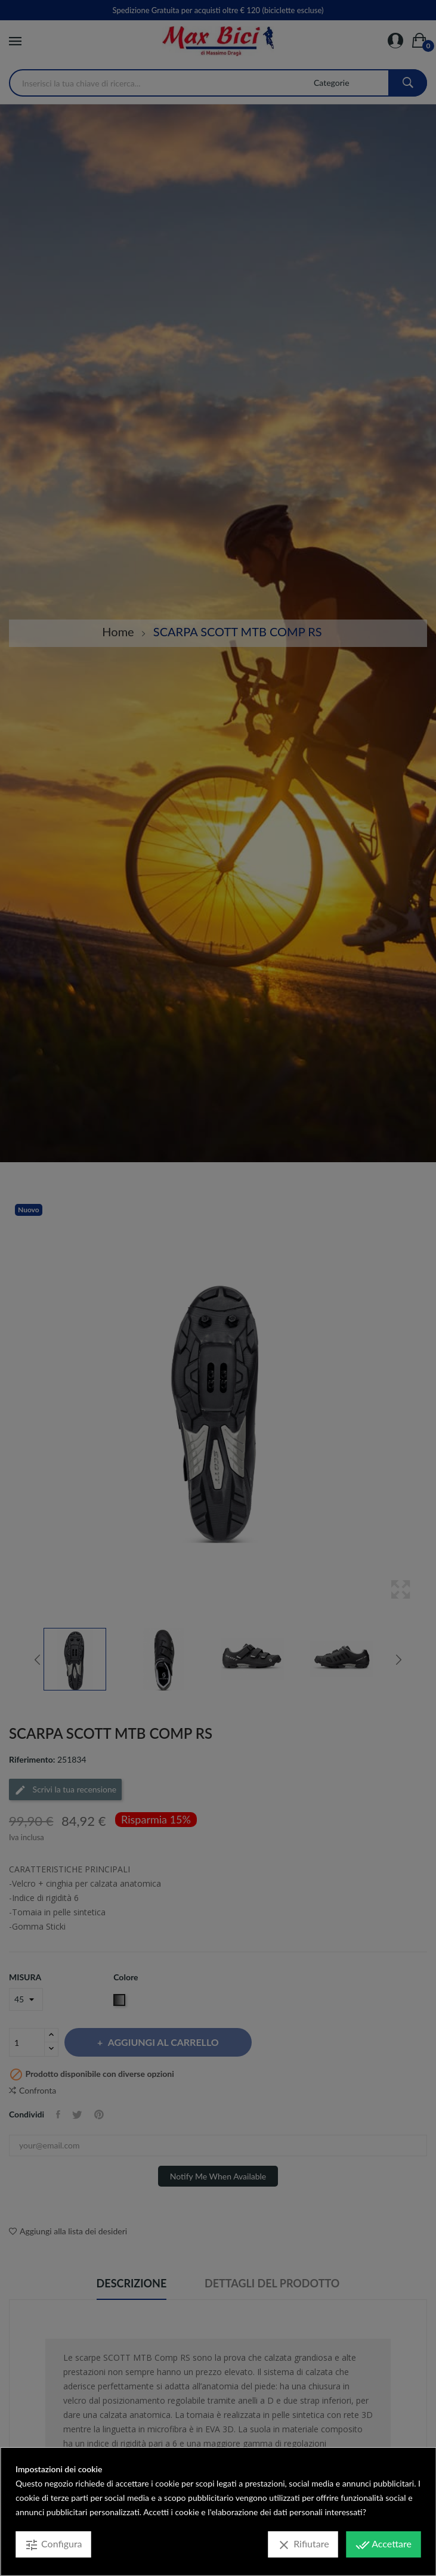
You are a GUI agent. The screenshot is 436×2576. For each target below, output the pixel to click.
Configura (53, 2545)
